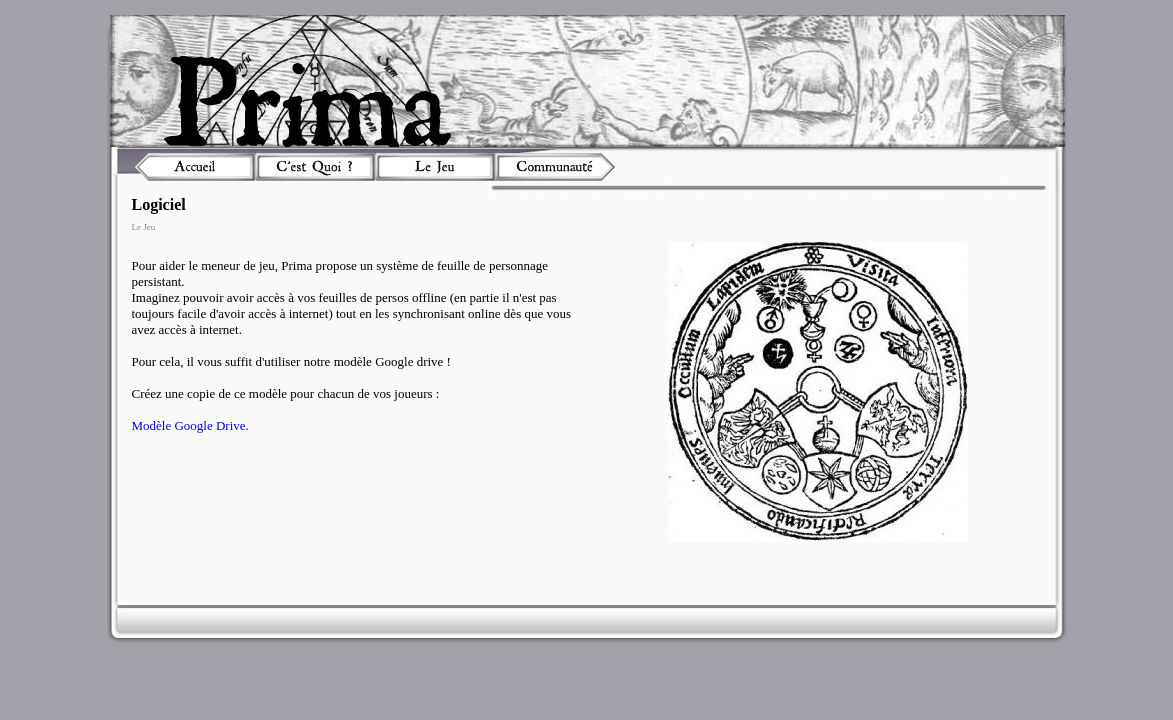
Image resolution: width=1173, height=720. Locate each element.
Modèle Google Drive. (190, 425)
